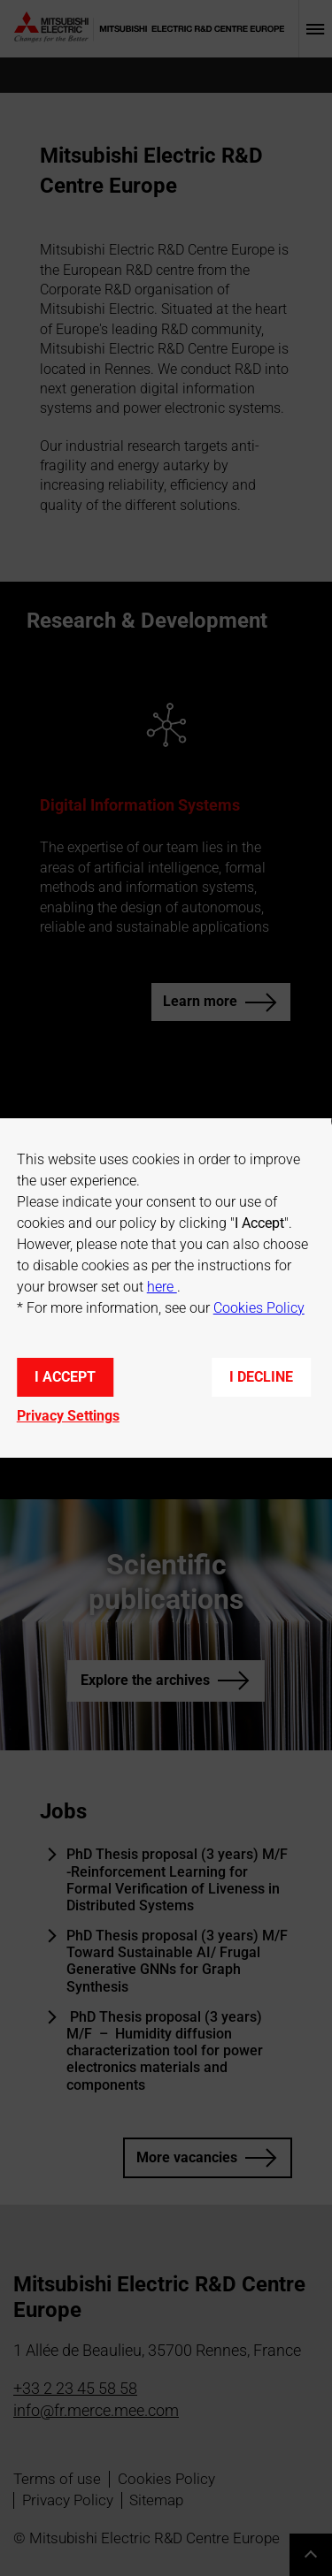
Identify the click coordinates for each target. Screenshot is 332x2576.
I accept (65, 1376)
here (162, 1286)
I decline (261, 1376)
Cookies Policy (259, 1307)
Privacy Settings (68, 1415)
